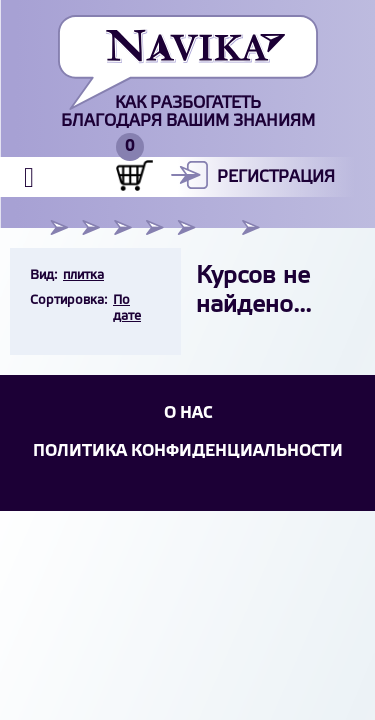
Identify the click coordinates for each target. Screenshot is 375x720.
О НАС (188, 413)
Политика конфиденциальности (188, 451)
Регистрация (276, 177)
